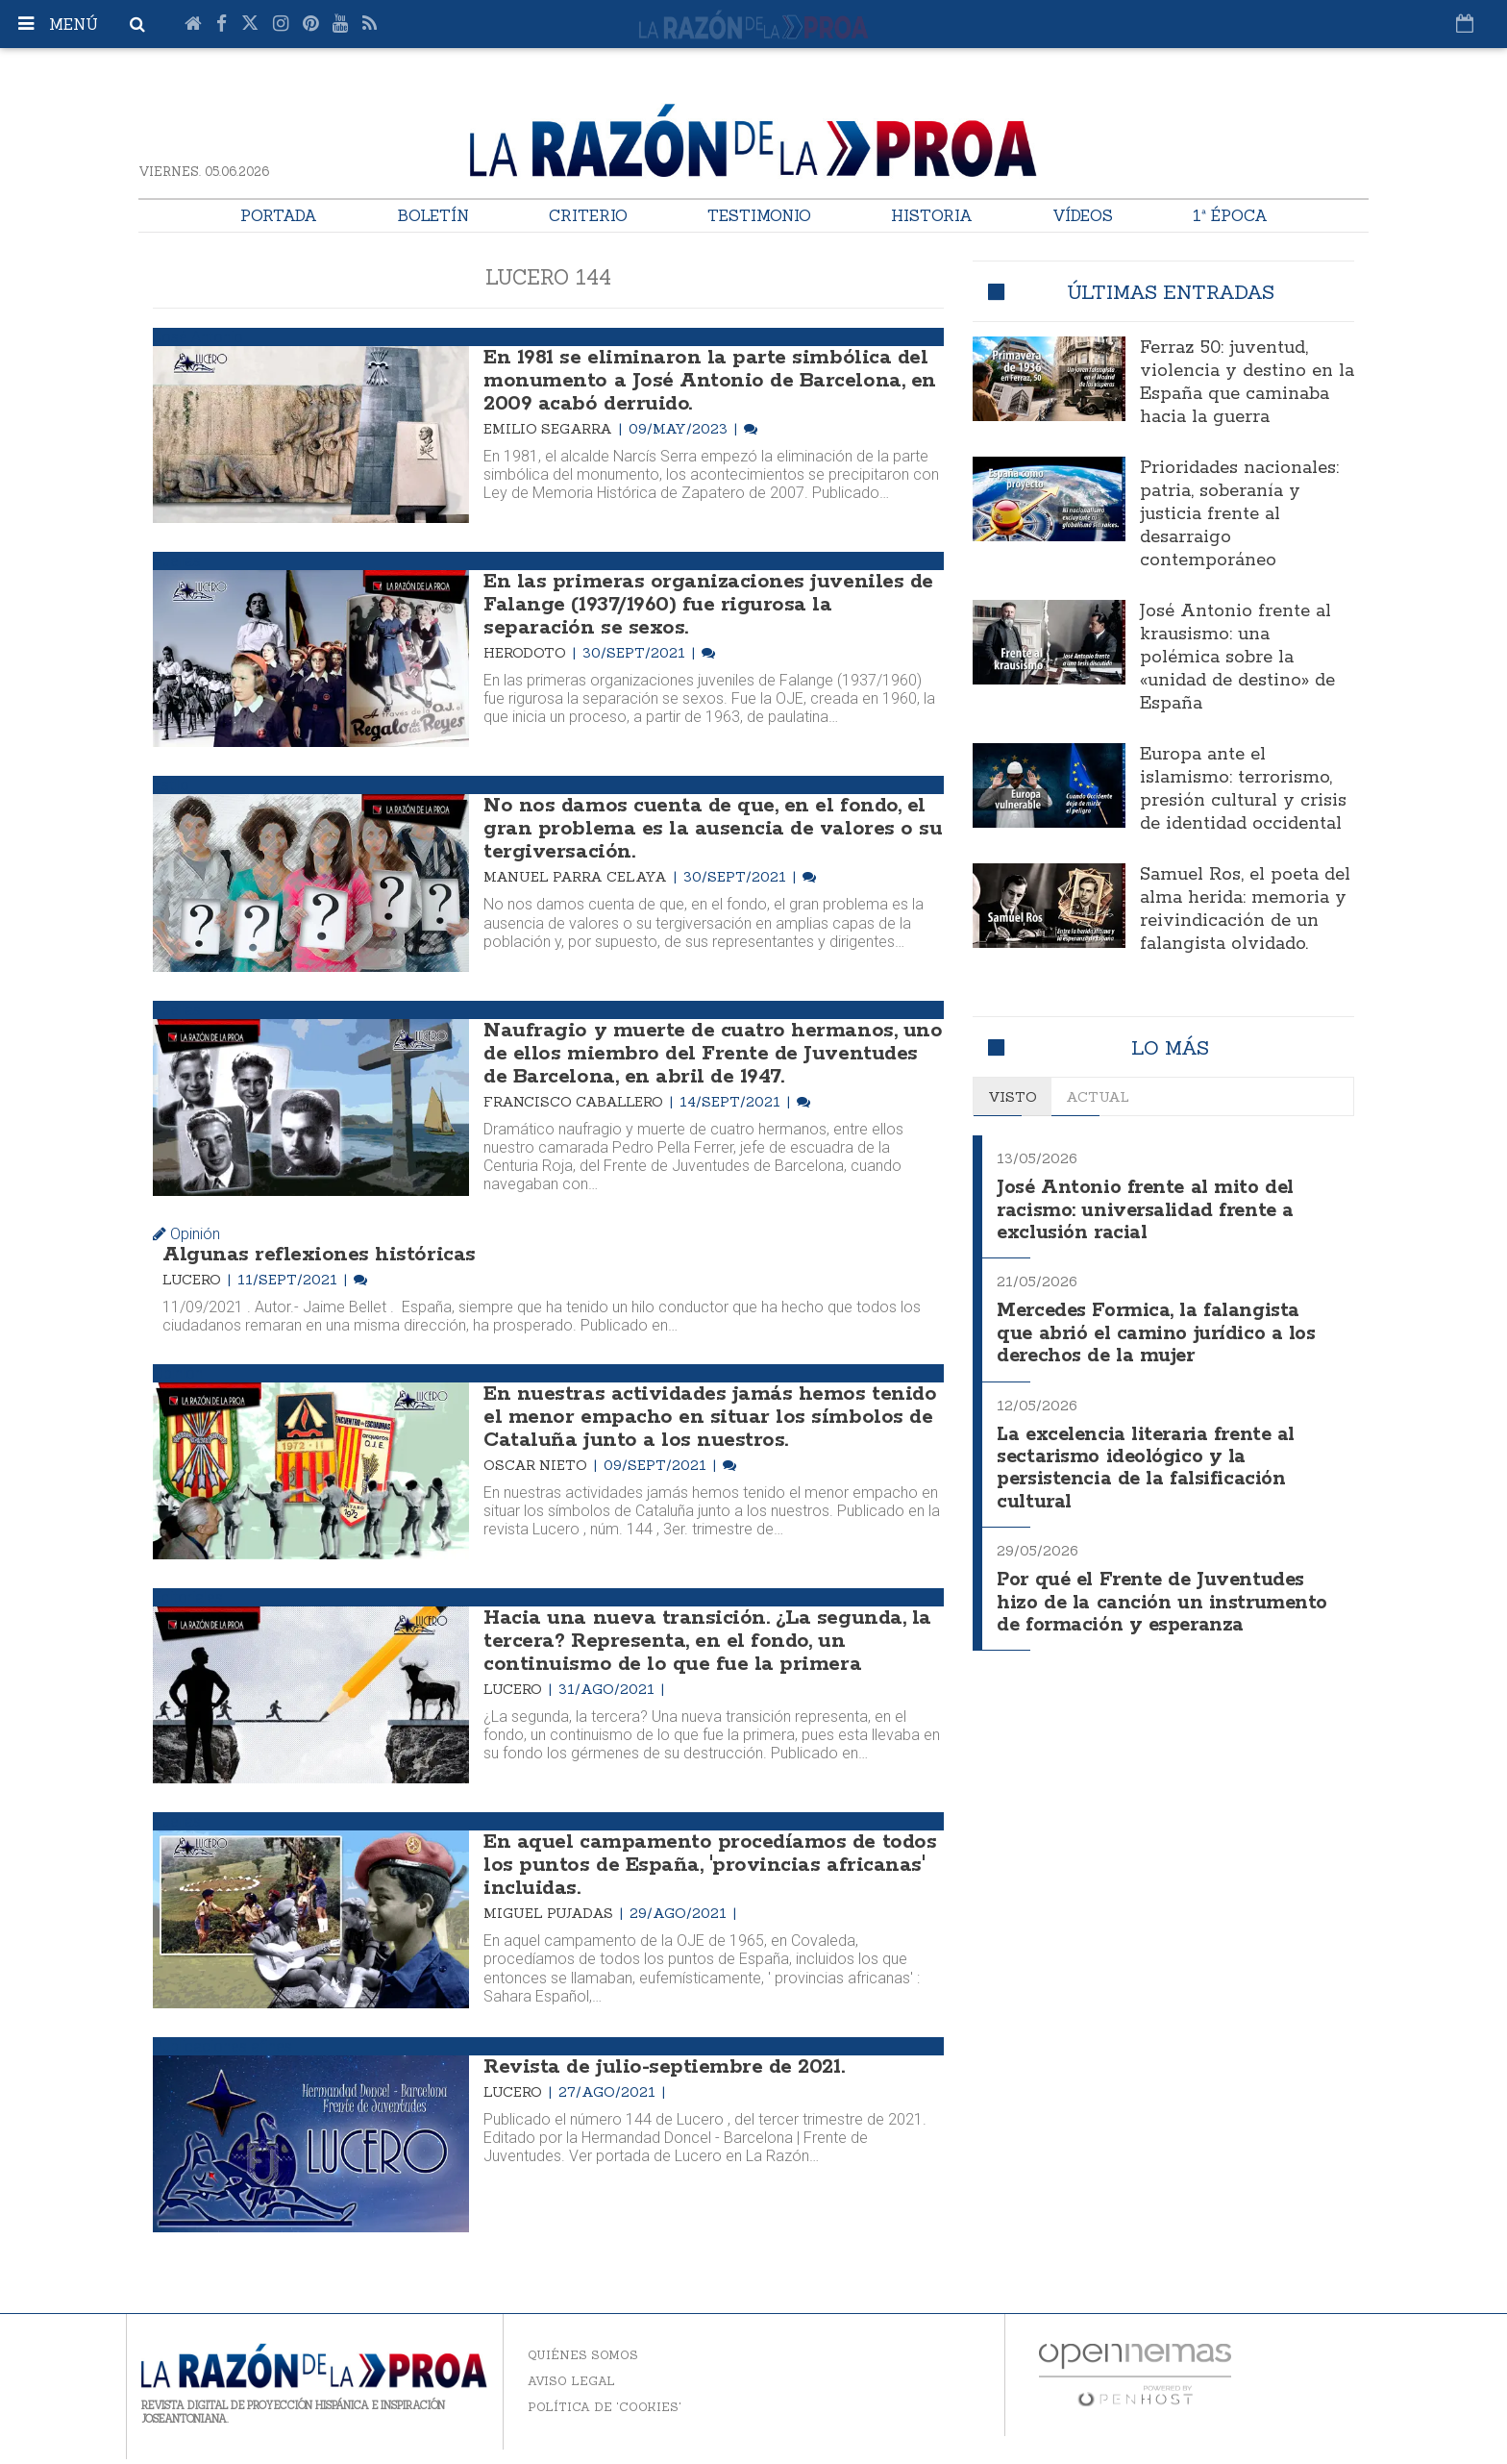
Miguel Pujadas (550, 1913)
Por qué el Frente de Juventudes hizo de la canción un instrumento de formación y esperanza (1163, 1591)
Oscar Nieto (537, 1465)
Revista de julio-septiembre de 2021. (663, 2066)
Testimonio (759, 215)
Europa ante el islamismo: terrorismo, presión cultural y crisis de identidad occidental (1243, 789)
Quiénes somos (583, 2355)
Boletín (433, 215)
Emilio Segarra (549, 428)
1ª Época (1230, 215)
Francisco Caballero (575, 1101)
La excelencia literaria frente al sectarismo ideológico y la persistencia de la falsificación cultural (1152, 1460)
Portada (278, 215)
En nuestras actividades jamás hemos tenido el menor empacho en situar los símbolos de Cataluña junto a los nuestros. (709, 1417)
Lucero (193, 1279)
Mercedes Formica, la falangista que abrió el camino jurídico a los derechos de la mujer (1159, 1328)
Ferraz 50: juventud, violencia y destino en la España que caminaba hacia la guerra (1247, 382)
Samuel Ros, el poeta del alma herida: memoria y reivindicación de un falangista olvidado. (1245, 909)
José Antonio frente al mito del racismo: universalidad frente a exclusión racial (1148, 1208)
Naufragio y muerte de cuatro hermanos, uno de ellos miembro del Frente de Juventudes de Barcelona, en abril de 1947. (712, 1053)
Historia (932, 215)
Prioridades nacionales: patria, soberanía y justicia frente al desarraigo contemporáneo (1239, 514)
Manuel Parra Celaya (577, 876)
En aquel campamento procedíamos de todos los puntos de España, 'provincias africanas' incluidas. (709, 1865)
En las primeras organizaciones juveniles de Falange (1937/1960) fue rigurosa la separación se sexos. (707, 604)
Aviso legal (571, 2381)
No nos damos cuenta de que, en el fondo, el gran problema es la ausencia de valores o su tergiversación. (712, 828)
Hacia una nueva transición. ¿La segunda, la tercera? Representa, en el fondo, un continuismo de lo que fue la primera (706, 1641)
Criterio (588, 215)
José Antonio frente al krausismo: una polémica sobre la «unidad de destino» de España (1237, 657)
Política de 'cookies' (604, 2407)
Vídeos (1082, 215)
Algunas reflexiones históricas (319, 1254)
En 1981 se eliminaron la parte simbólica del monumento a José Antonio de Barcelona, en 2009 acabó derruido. (709, 380)
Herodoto (526, 652)
